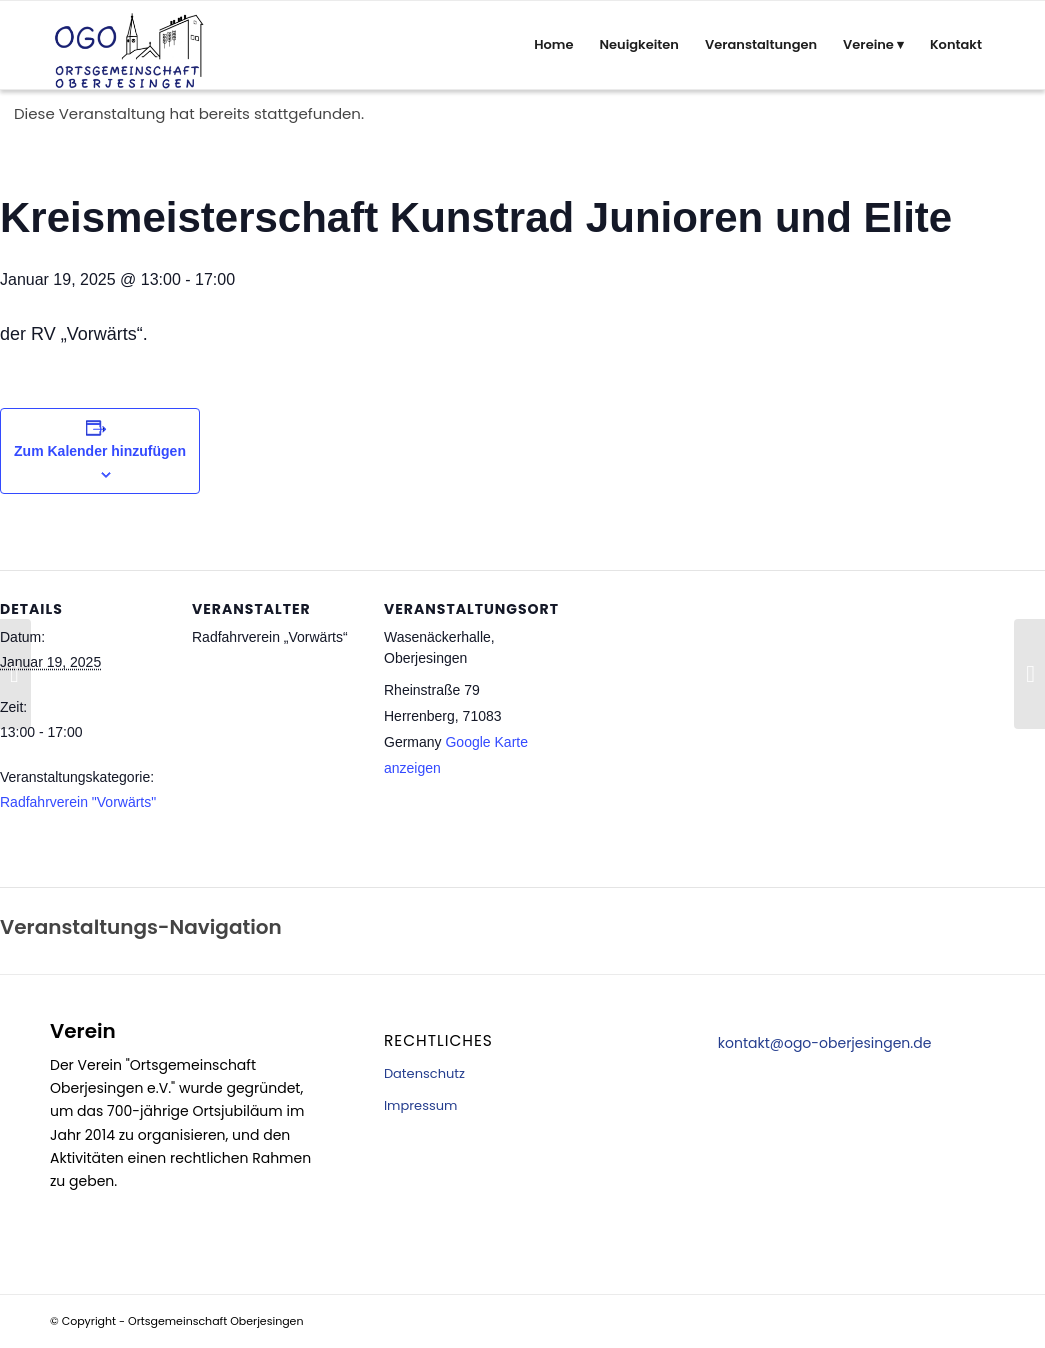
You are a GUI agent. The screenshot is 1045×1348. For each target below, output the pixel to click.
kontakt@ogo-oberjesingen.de (825, 1043)
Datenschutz (424, 1073)
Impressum (421, 1105)
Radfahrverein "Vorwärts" (78, 802)
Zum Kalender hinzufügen (100, 451)
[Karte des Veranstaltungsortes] (681, 777)
